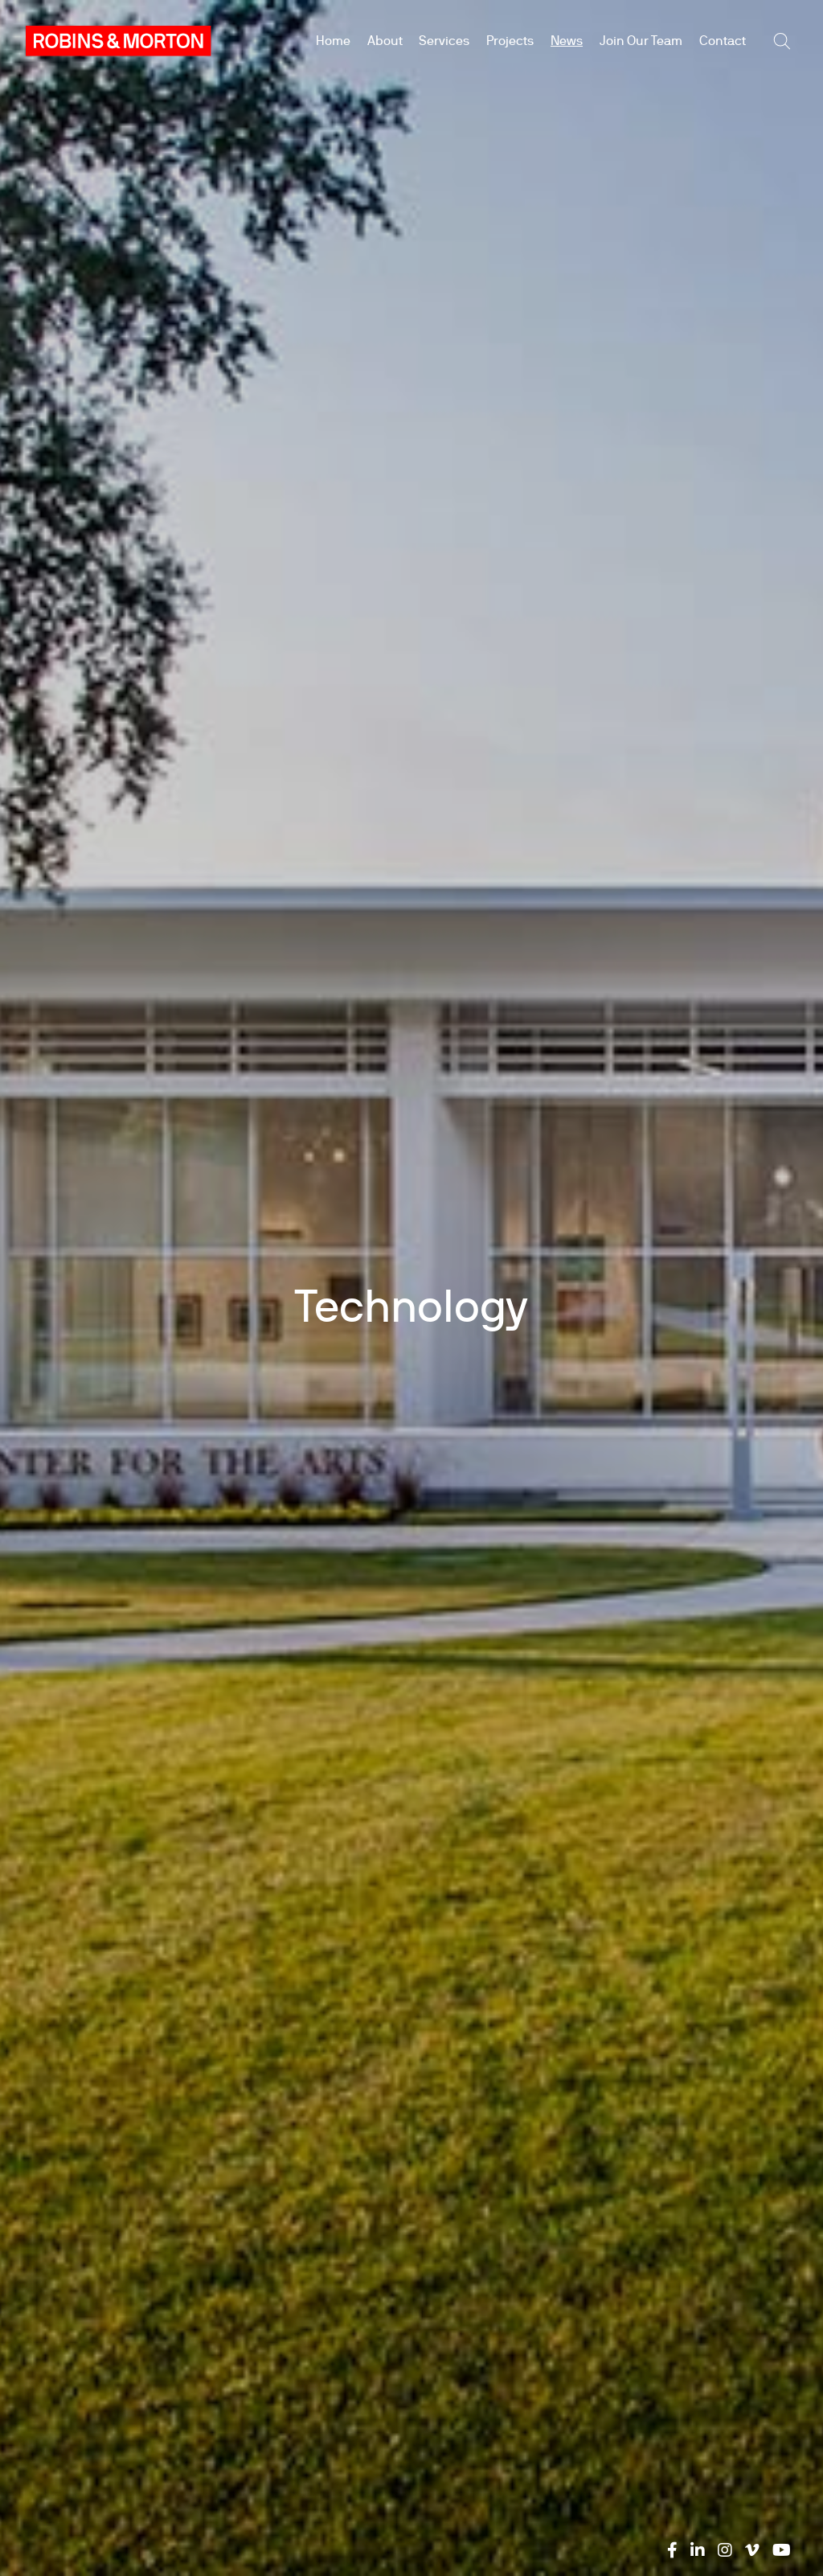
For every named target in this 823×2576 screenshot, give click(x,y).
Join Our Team (641, 40)
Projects (510, 40)
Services (444, 40)
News (567, 40)
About (385, 40)
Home (333, 40)
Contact (722, 40)
